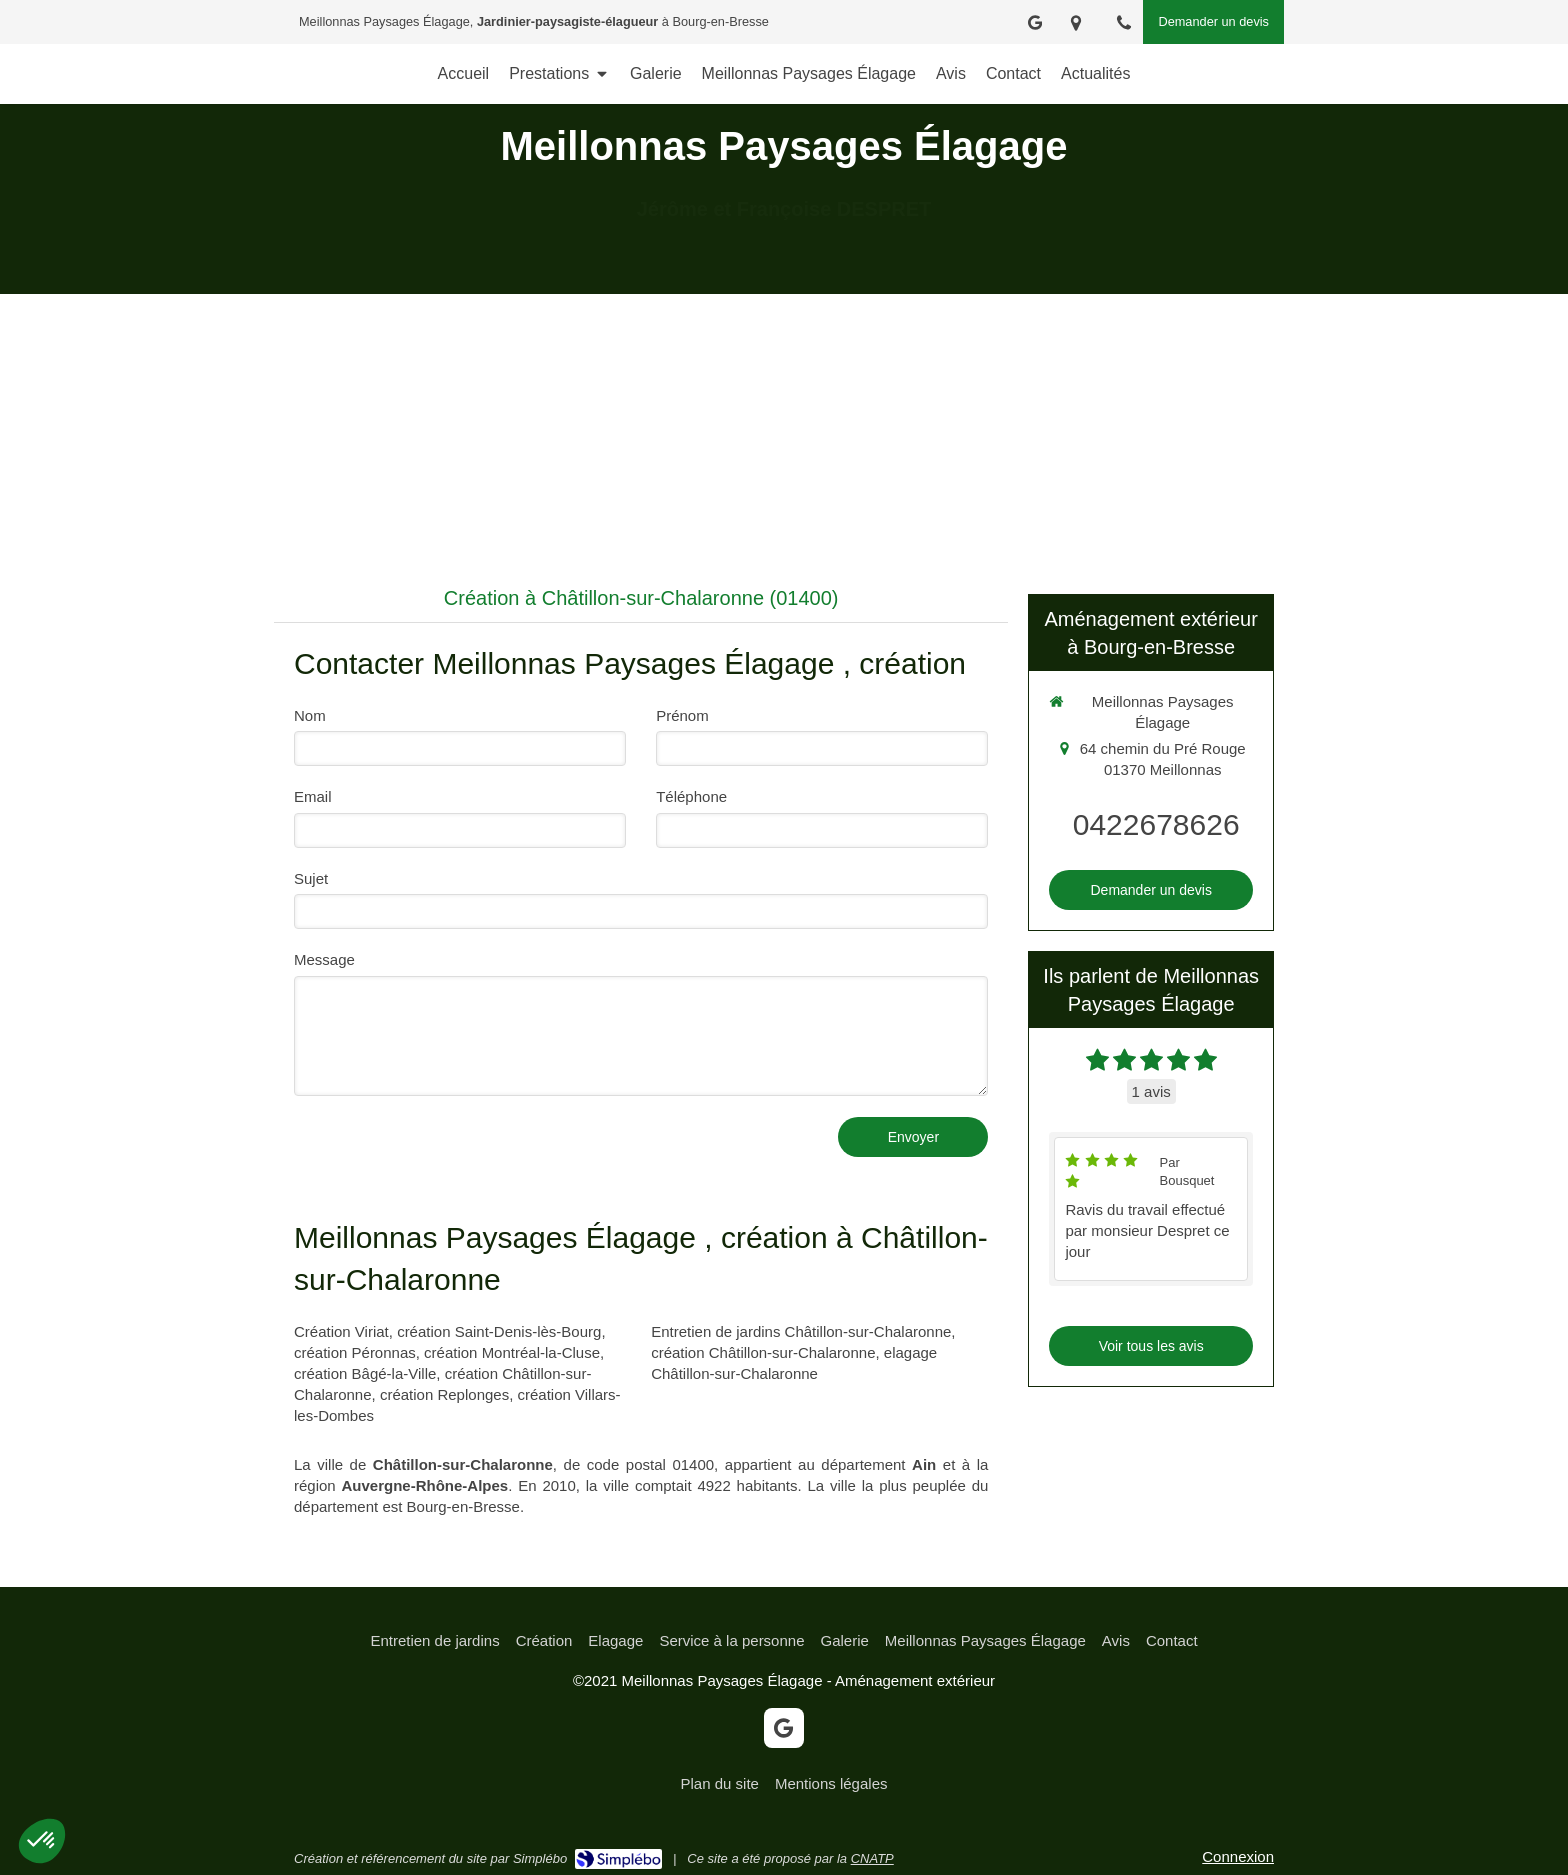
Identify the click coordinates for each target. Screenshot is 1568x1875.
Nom (310, 715)
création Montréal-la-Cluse (512, 1352)
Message (324, 959)
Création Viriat (341, 1331)
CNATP (872, 1858)
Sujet (311, 878)
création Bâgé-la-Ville (365, 1373)
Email (313, 796)
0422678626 (1156, 824)
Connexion (1238, 1856)
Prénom (682, 715)
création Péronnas (355, 1352)
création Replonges (444, 1394)
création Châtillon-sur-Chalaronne (763, 1352)
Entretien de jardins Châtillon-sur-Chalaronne (801, 1331)
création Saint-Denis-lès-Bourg (499, 1331)
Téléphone (691, 796)
